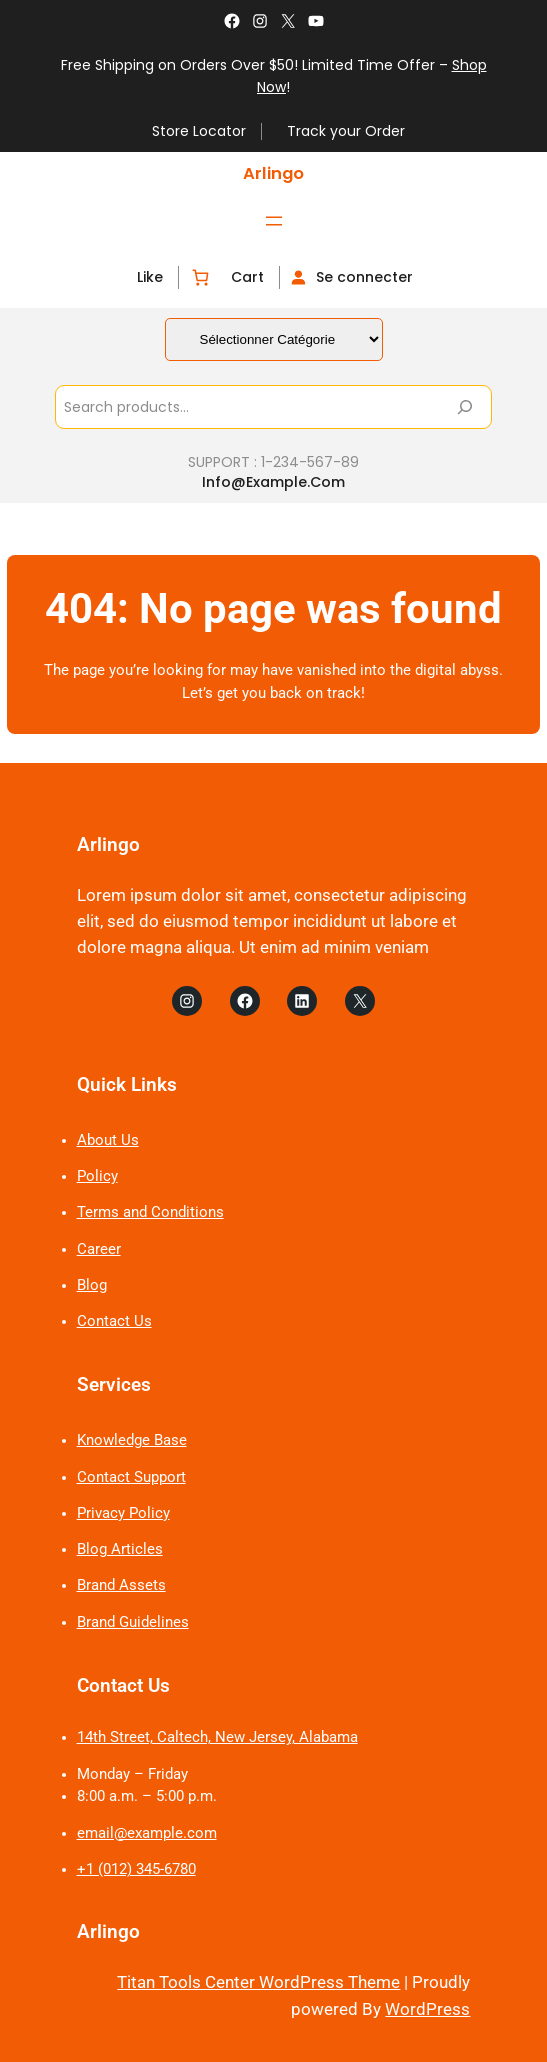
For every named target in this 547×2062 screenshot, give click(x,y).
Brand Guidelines (133, 1622)
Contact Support (131, 1477)
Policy (97, 1176)
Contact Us (114, 1321)
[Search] (465, 407)
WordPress (427, 2009)
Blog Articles (120, 1549)
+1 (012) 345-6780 (136, 1869)
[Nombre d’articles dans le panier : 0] (199, 277)
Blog (92, 1285)
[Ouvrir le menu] (274, 221)
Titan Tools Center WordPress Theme (258, 1982)
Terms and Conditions (150, 1212)
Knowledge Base (132, 1440)
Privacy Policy (123, 1513)
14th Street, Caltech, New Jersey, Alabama (217, 1737)
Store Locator (199, 131)
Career (99, 1249)
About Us (108, 1140)
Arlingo (273, 173)
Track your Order (346, 131)
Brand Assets (121, 1585)
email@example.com (147, 1833)
